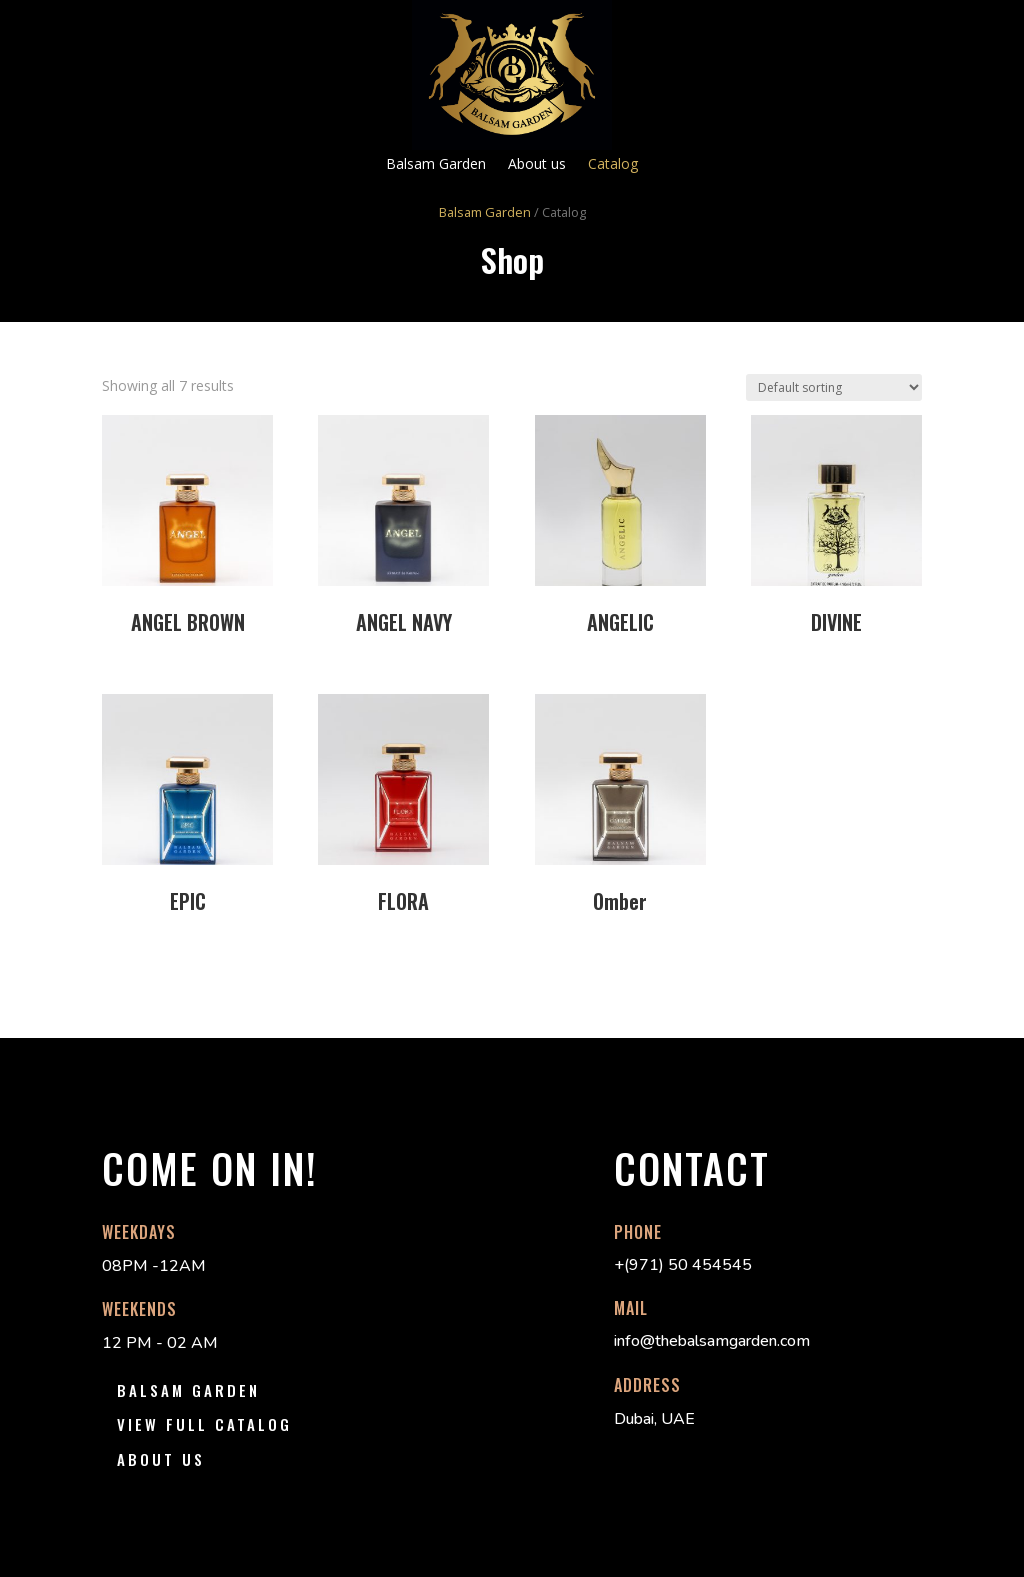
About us (537, 165)
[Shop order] (834, 387)
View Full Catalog (204, 1424)
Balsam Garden (436, 165)
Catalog (613, 165)
